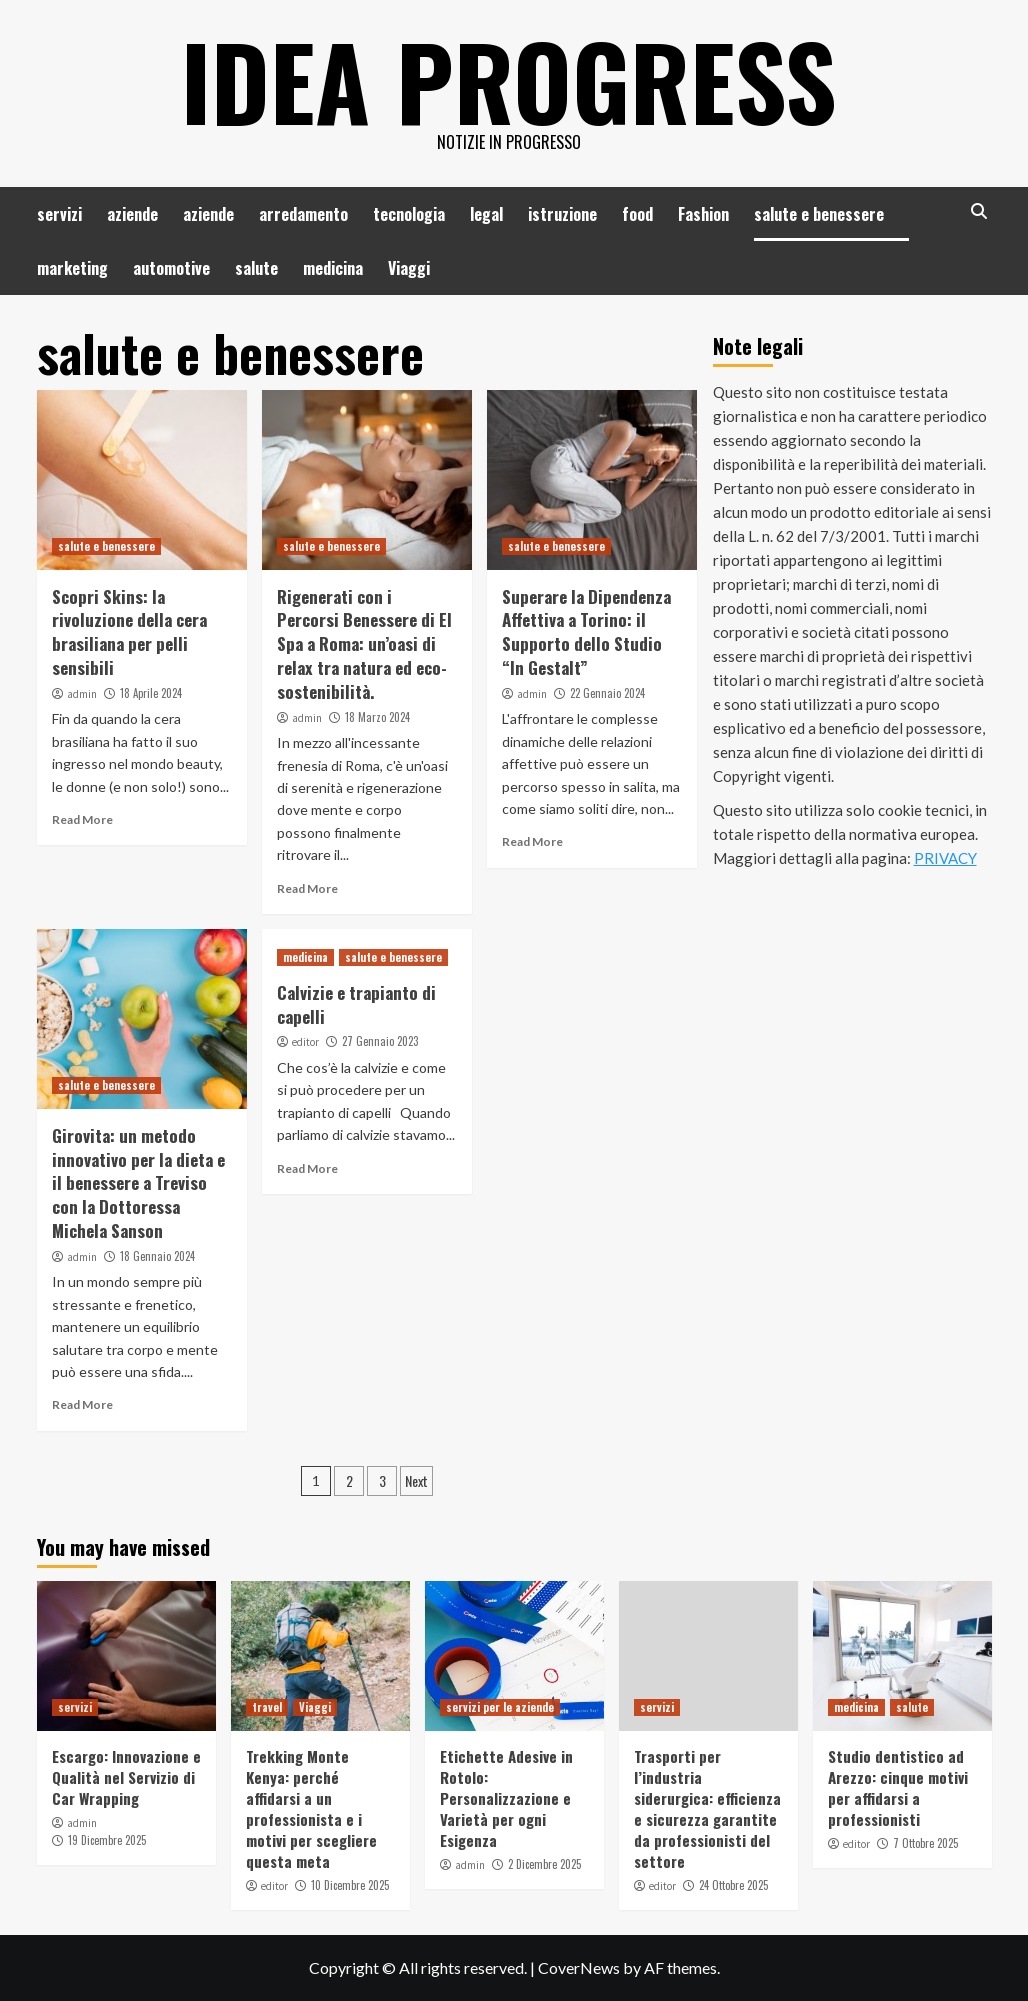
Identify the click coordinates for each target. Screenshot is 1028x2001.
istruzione (562, 214)
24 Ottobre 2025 (733, 1885)
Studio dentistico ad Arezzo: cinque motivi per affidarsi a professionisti (898, 1787)
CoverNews (579, 1967)
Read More (82, 819)
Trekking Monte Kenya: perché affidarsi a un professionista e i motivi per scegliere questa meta (311, 1808)
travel (267, 1707)
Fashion (703, 214)
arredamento (303, 214)
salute (256, 268)
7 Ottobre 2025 (925, 1843)
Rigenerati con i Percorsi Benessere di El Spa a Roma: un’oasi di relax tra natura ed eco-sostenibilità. (364, 644)
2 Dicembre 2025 (544, 1864)
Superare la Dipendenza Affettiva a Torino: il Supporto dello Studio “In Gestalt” (586, 632)
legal (486, 214)
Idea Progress (509, 80)
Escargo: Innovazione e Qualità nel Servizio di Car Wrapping (126, 1777)
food (637, 214)
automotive (171, 268)
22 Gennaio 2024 (607, 693)
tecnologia (409, 214)
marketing (72, 268)
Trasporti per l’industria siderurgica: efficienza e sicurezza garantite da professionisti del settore (707, 1808)
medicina (333, 268)
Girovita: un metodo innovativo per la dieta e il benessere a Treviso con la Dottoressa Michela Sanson (138, 1183)
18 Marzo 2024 (377, 717)
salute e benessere (819, 214)
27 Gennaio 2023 (380, 1041)
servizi (59, 214)
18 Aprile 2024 (151, 693)
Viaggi (409, 268)
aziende (132, 214)
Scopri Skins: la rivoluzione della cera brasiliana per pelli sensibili (129, 632)
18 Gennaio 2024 (157, 1256)
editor (305, 1042)
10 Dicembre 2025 (350, 1885)
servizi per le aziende (500, 1707)
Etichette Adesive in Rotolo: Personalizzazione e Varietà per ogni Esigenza (506, 1798)
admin (82, 694)
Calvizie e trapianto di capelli (356, 1004)
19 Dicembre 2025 (107, 1840)
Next (416, 1480)
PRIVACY (945, 858)
